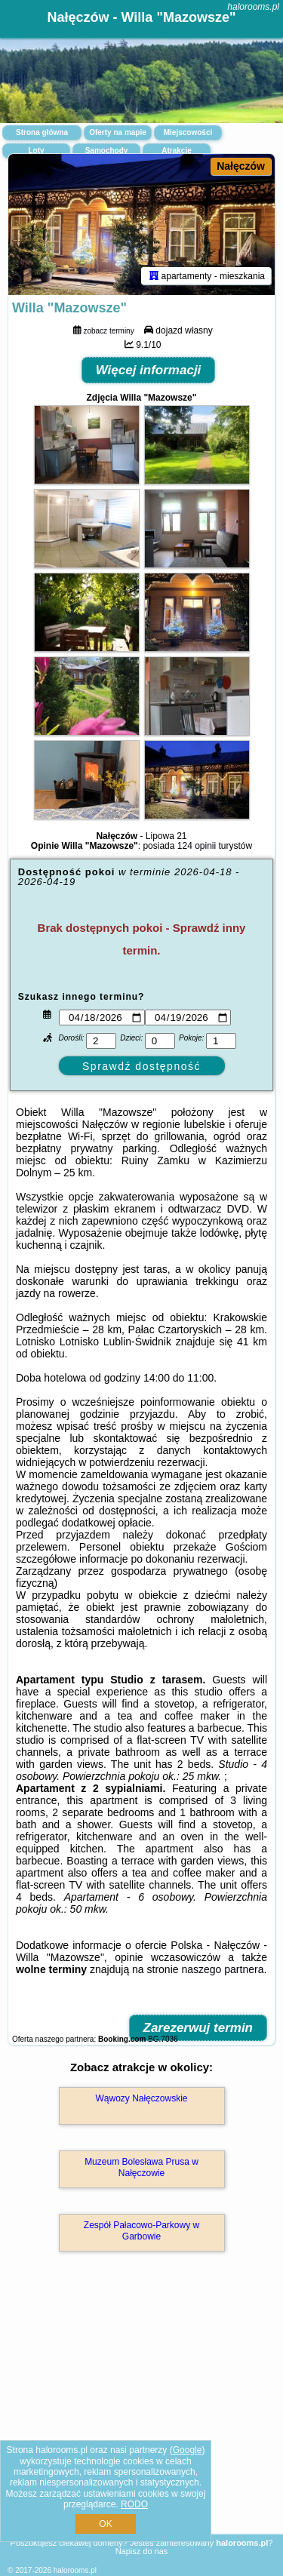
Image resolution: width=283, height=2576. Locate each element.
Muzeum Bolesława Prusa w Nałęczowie (141, 2167)
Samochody (106, 150)
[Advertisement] (141, 2415)
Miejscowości (188, 132)
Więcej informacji (148, 370)
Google (187, 2450)
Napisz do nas (141, 2551)
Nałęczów (241, 166)
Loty (36, 150)
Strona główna (42, 132)
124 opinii (196, 846)
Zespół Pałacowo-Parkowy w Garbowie (141, 2230)
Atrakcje (176, 150)
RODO (134, 2504)
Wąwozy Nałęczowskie (141, 2098)
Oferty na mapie (117, 132)
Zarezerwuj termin (198, 2028)
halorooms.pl (253, 7)
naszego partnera (222, 1969)
